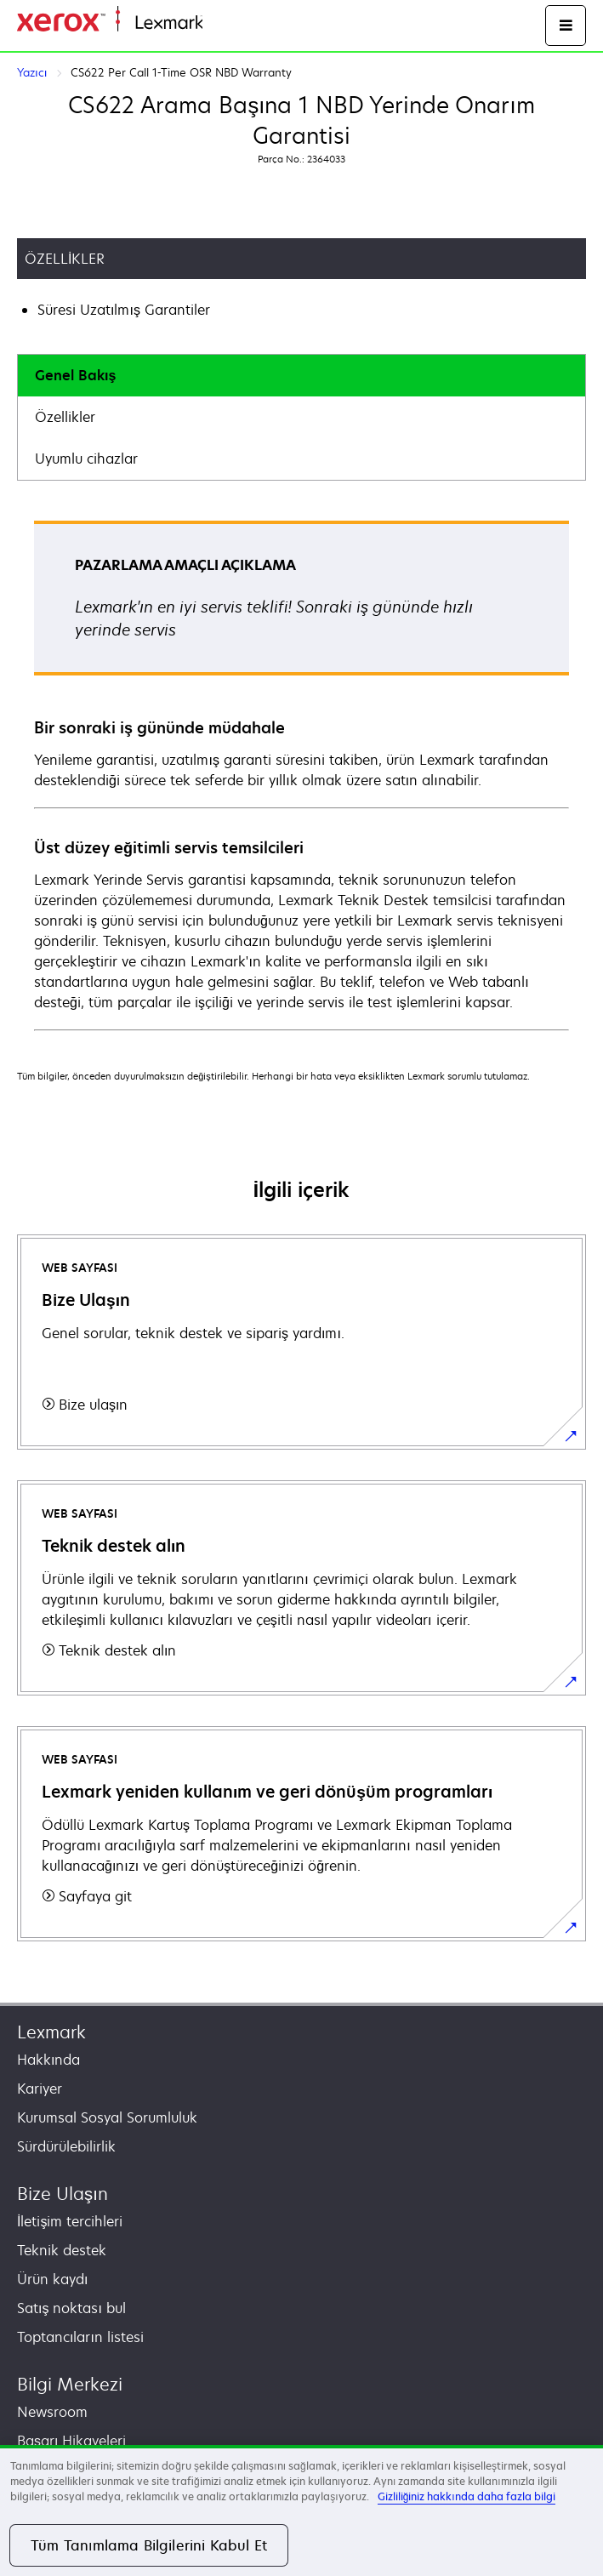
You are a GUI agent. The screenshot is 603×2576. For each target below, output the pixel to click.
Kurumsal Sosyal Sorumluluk (107, 2117)
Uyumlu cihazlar (86, 458)
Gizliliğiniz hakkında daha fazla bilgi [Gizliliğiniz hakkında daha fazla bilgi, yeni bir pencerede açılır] (466, 2496)
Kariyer (39, 2088)
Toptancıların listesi (80, 2337)
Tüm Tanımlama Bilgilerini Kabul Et (149, 2545)
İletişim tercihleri (69, 2221)
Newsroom (52, 2411)
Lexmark (51, 2031)
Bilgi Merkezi (69, 2384)
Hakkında (48, 2059)
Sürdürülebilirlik (66, 2146)
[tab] (301, 375)
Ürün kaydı (52, 2279)
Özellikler (65, 416)
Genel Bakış (75, 375)
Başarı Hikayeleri (71, 2440)
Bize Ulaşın (62, 2193)
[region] (301, 2510)
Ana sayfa (231, 23)
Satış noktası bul (71, 2308)
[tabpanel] (301, 774)
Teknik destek (61, 2250)
